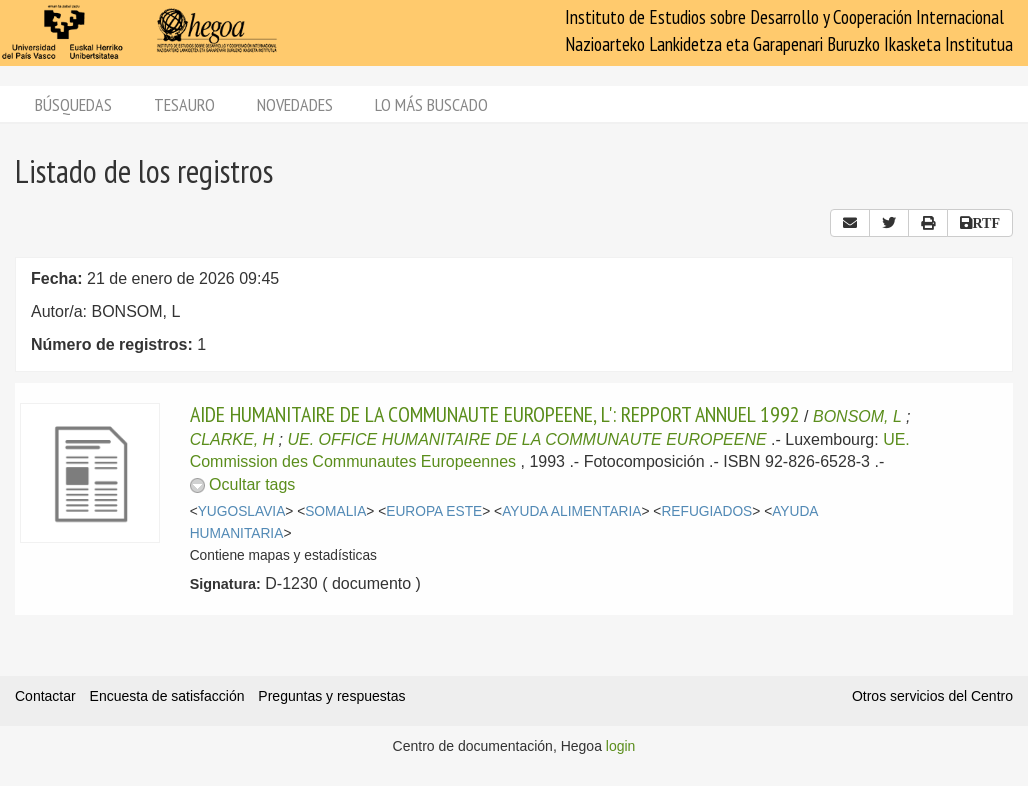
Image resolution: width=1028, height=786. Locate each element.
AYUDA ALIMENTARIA (571, 511)
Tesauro (184, 104)
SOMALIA (335, 511)
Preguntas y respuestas (331, 696)
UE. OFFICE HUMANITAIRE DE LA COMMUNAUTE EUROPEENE (529, 439)
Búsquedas (73, 104)
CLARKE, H (232, 439)
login (621, 746)
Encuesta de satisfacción (167, 696)
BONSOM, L (857, 416)
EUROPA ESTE (434, 511)
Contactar (45, 696)
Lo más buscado (431, 104)
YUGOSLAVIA (242, 511)
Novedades (295, 104)
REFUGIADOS (706, 511)
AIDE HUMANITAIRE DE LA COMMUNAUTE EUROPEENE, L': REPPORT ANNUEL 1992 (495, 414)
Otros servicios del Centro (932, 696)
